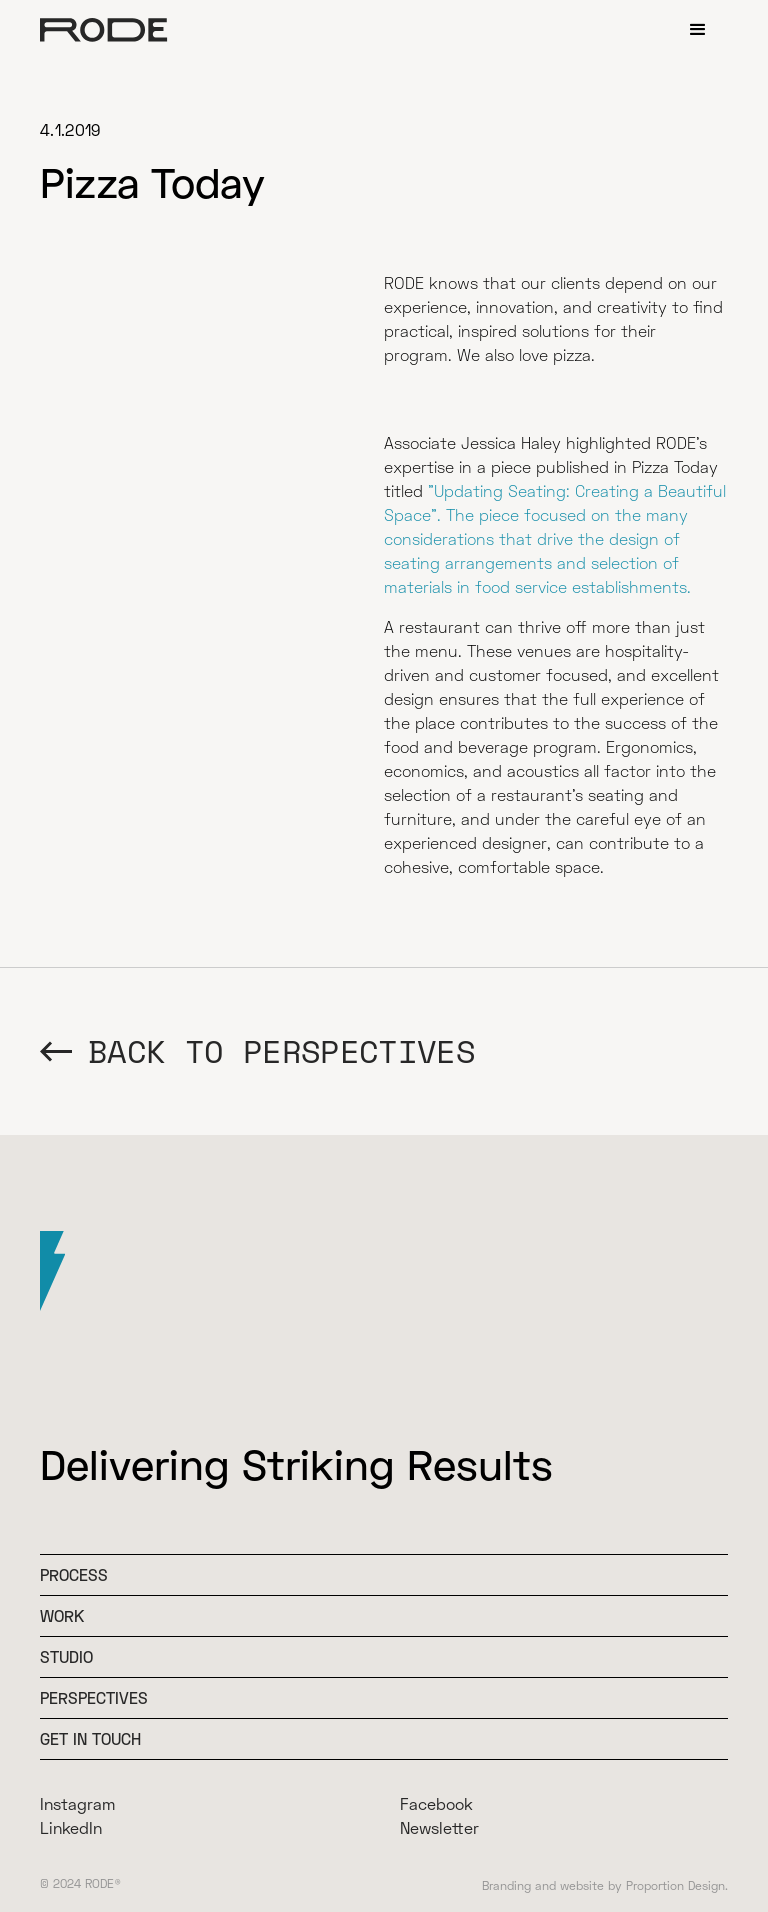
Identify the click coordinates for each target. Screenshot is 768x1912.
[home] (104, 30)
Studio (66, 1656)
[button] (698, 30)
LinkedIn (71, 1827)
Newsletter (439, 1827)
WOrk (62, 1615)
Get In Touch (90, 1738)
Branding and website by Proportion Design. (605, 1885)
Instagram (77, 1803)
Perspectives (94, 1697)
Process (74, 1574)
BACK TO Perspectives (281, 1051)
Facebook (436, 1803)
